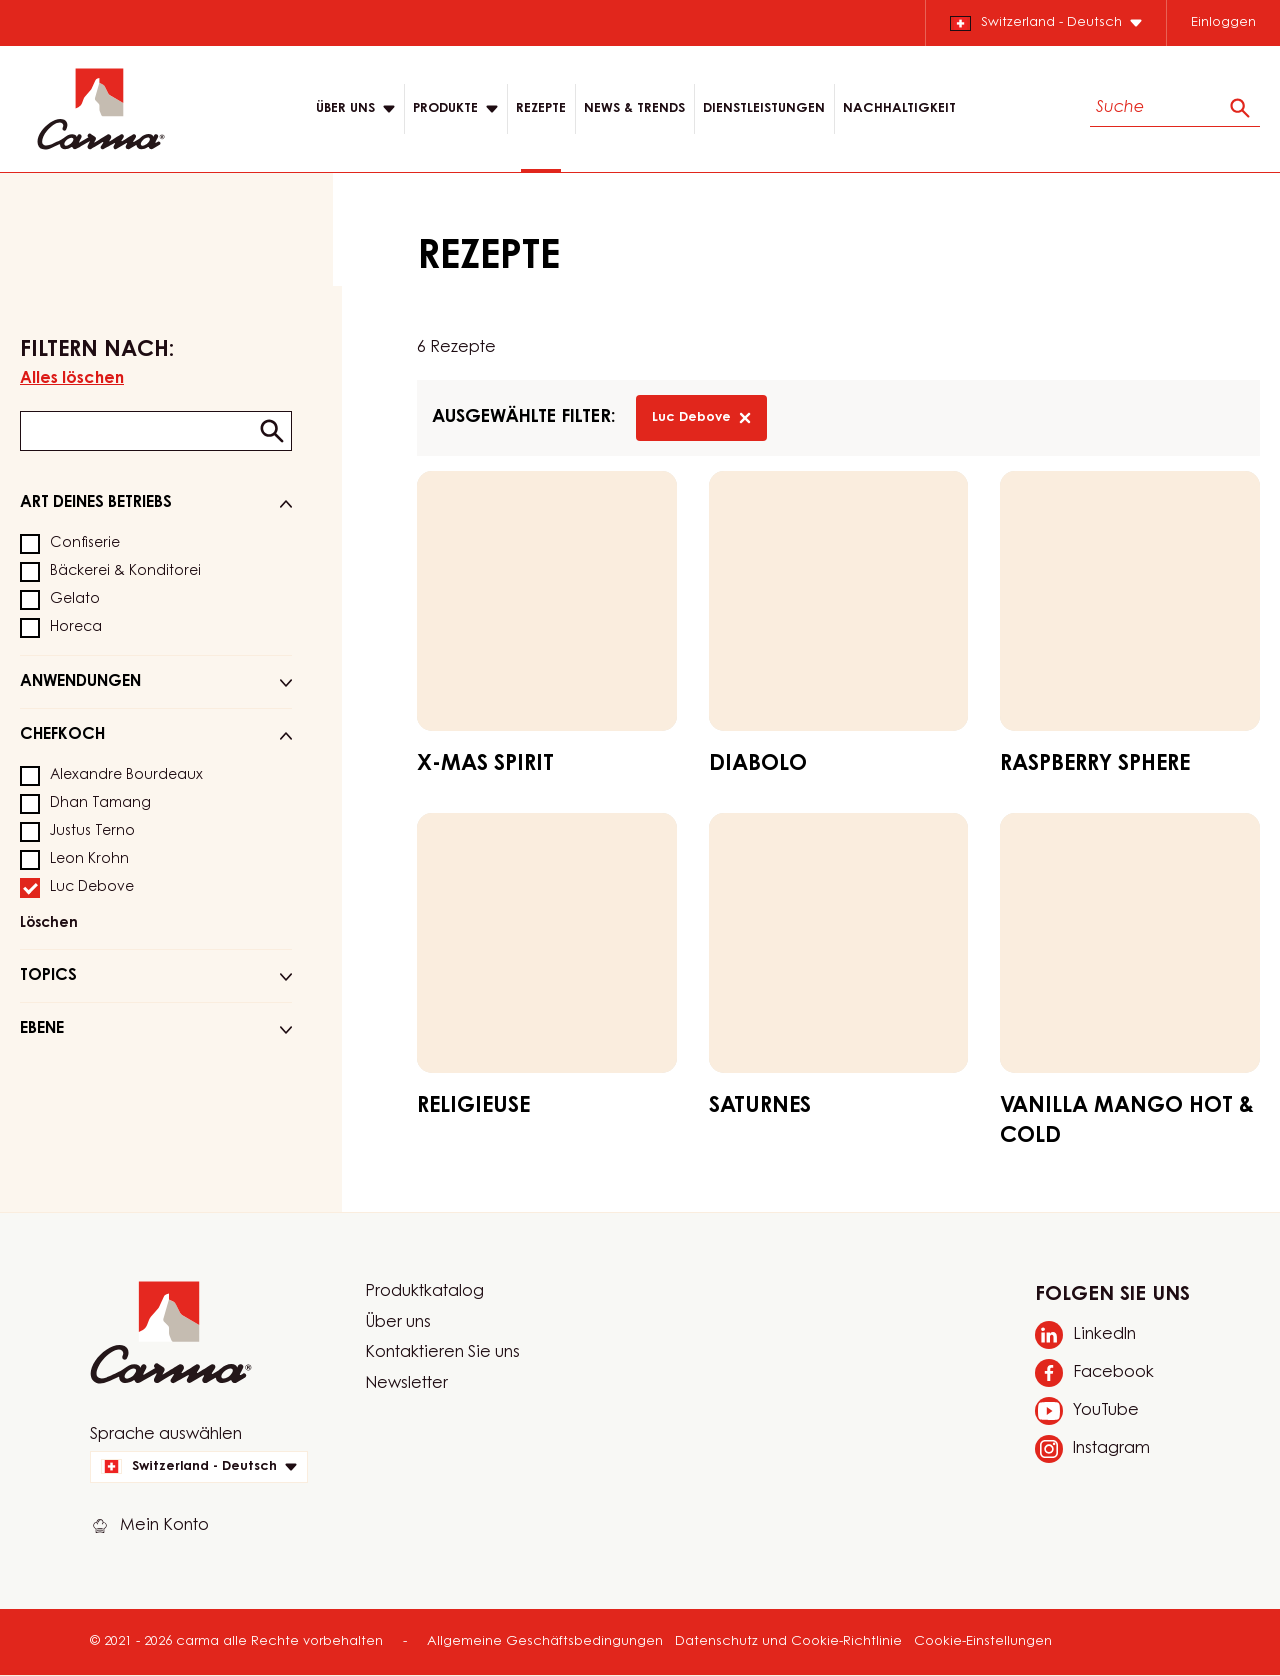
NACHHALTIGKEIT (899, 108)
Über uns (398, 1323)
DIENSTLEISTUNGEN (764, 108)
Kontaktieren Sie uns (442, 1353)
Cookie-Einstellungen (983, 1641)
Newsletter (406, 1384)
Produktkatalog (424, 1292)
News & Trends (634, 108)
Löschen (49, 924)
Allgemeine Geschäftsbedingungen (545, 1641)
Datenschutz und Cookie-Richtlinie (788, 1641)
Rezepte (541, 108)
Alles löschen (72, 379)
